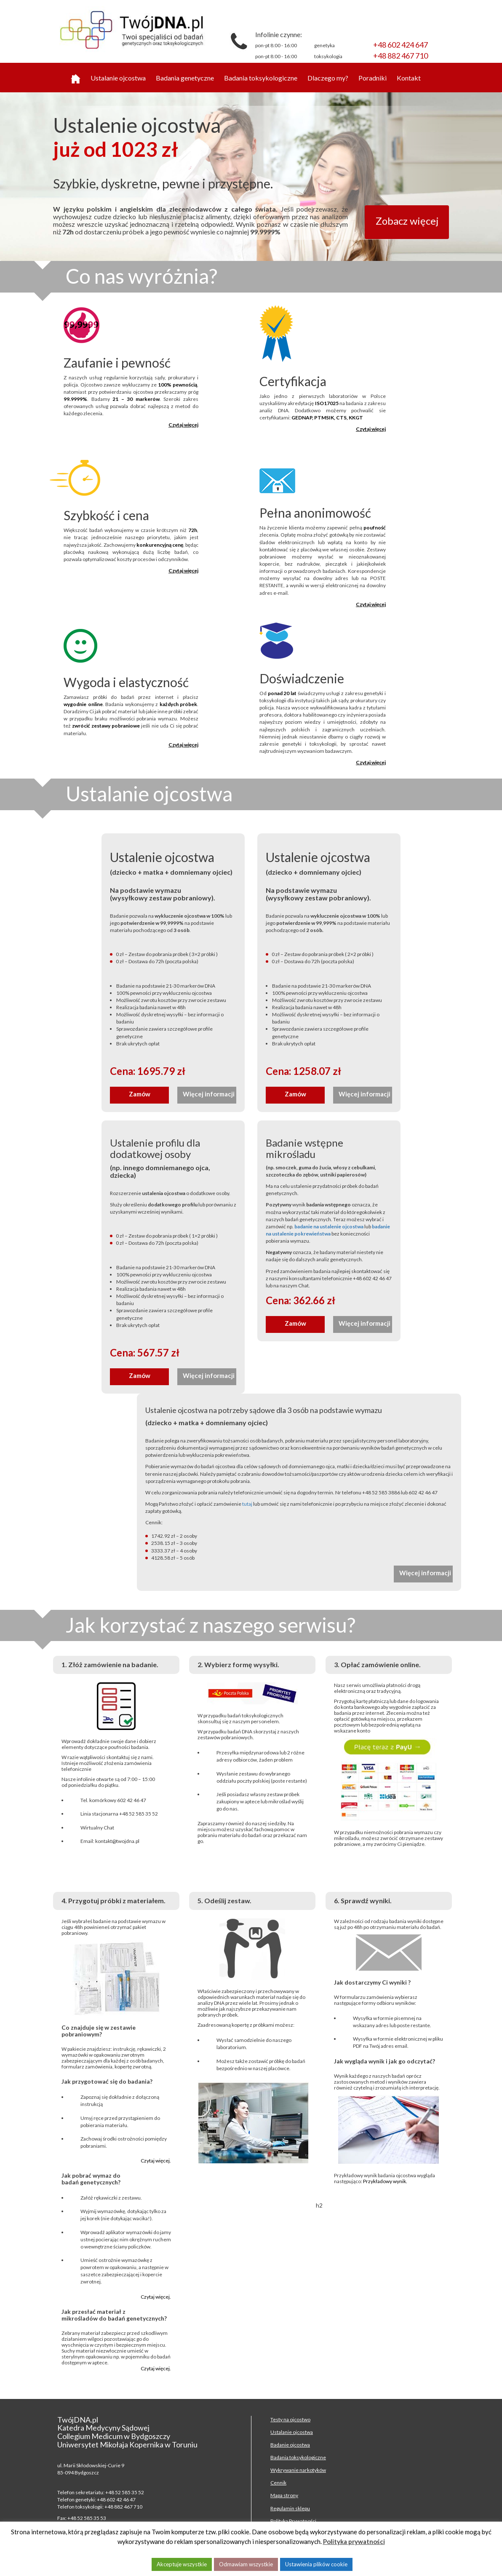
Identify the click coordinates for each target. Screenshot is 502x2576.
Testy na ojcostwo (290, 2419)
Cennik (278, 2482)
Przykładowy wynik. (385, 2181)
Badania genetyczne (185, 78)
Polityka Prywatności (293, 2521)
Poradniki (372, 78)
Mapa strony (284, 2495)
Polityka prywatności (354, 2541)
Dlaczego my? (327, 78)
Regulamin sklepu (290, 2508)
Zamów (139, 1094)
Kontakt (409, 78)
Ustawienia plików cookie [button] (316, 2564)
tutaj (247, 1504)
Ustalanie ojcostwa (118, 78)
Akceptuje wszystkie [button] (182, 2564)
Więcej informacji (209, 1094)
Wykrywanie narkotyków (298, 2470)
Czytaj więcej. (156, 2161)
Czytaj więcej (183, 425)
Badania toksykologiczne (260, 78)
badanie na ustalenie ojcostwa (328, 1226)
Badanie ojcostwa (290, 2445)
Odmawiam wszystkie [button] (246, 2564)
